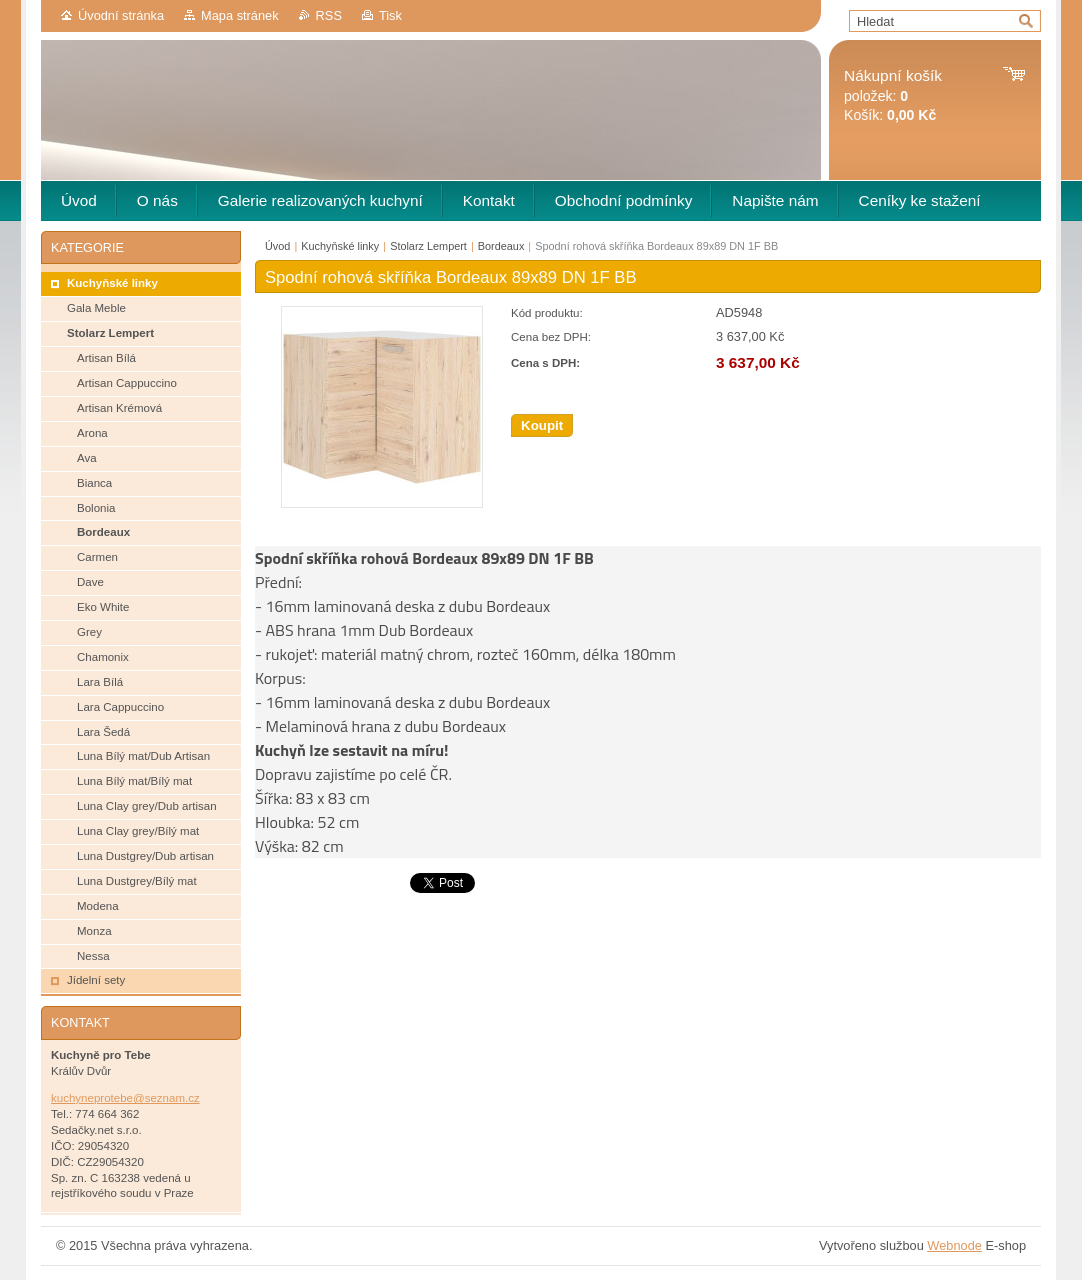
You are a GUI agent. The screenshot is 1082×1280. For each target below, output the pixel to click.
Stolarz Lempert (428, 246)
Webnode (954, 1245)
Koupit (542, 425)
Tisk (390, 15)
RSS (329, 15)
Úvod (277, 246)
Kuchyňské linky (340, 246)
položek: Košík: (893, 95)
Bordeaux (501, 246)
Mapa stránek (240, 15)
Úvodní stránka (121, 15)
